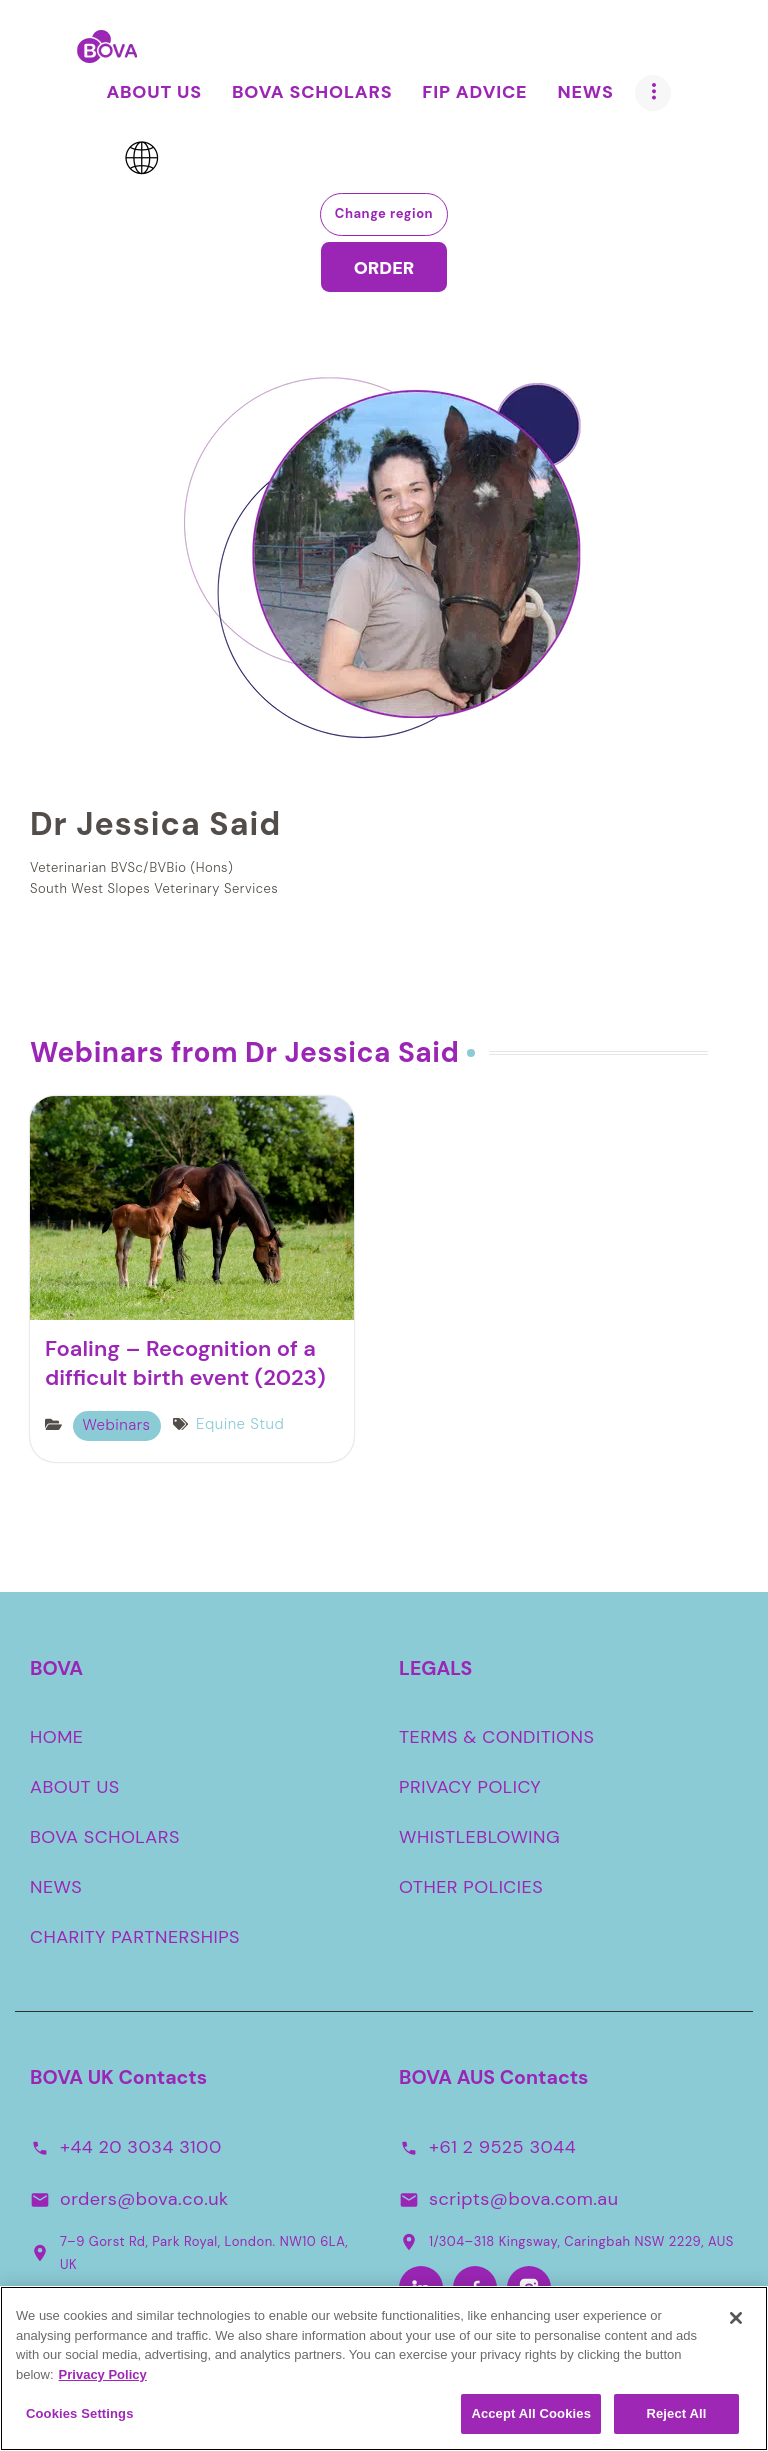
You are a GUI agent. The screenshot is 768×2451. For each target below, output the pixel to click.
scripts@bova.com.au (523, 2198)
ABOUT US (75, 1787)
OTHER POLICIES (471, 1887)
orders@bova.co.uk (144, 2198)
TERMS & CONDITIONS (496, 1737)
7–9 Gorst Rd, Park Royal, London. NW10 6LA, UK (189, 2253)
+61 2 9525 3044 (502, 2146)
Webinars (117, 1425)
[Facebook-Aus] (475, 2288)
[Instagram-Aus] (529, 2288)
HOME (57, 1737)
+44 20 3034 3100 (141, 2146)
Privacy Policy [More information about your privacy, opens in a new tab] (103, 2378)
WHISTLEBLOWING (479, 1837)
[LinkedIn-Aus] (421, 2288)
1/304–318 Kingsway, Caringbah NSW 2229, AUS (566, 2241)
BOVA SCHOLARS (105, 1837)
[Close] (736, 2323)
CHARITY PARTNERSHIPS (135, 1937)
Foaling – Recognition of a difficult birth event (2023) (185, 1363)
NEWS (56, 1887)
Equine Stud (240, 1424)
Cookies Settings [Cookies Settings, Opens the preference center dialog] (80, 2418)
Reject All (676, 2418)
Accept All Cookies (531, 2418)
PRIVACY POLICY (470, 1787)
